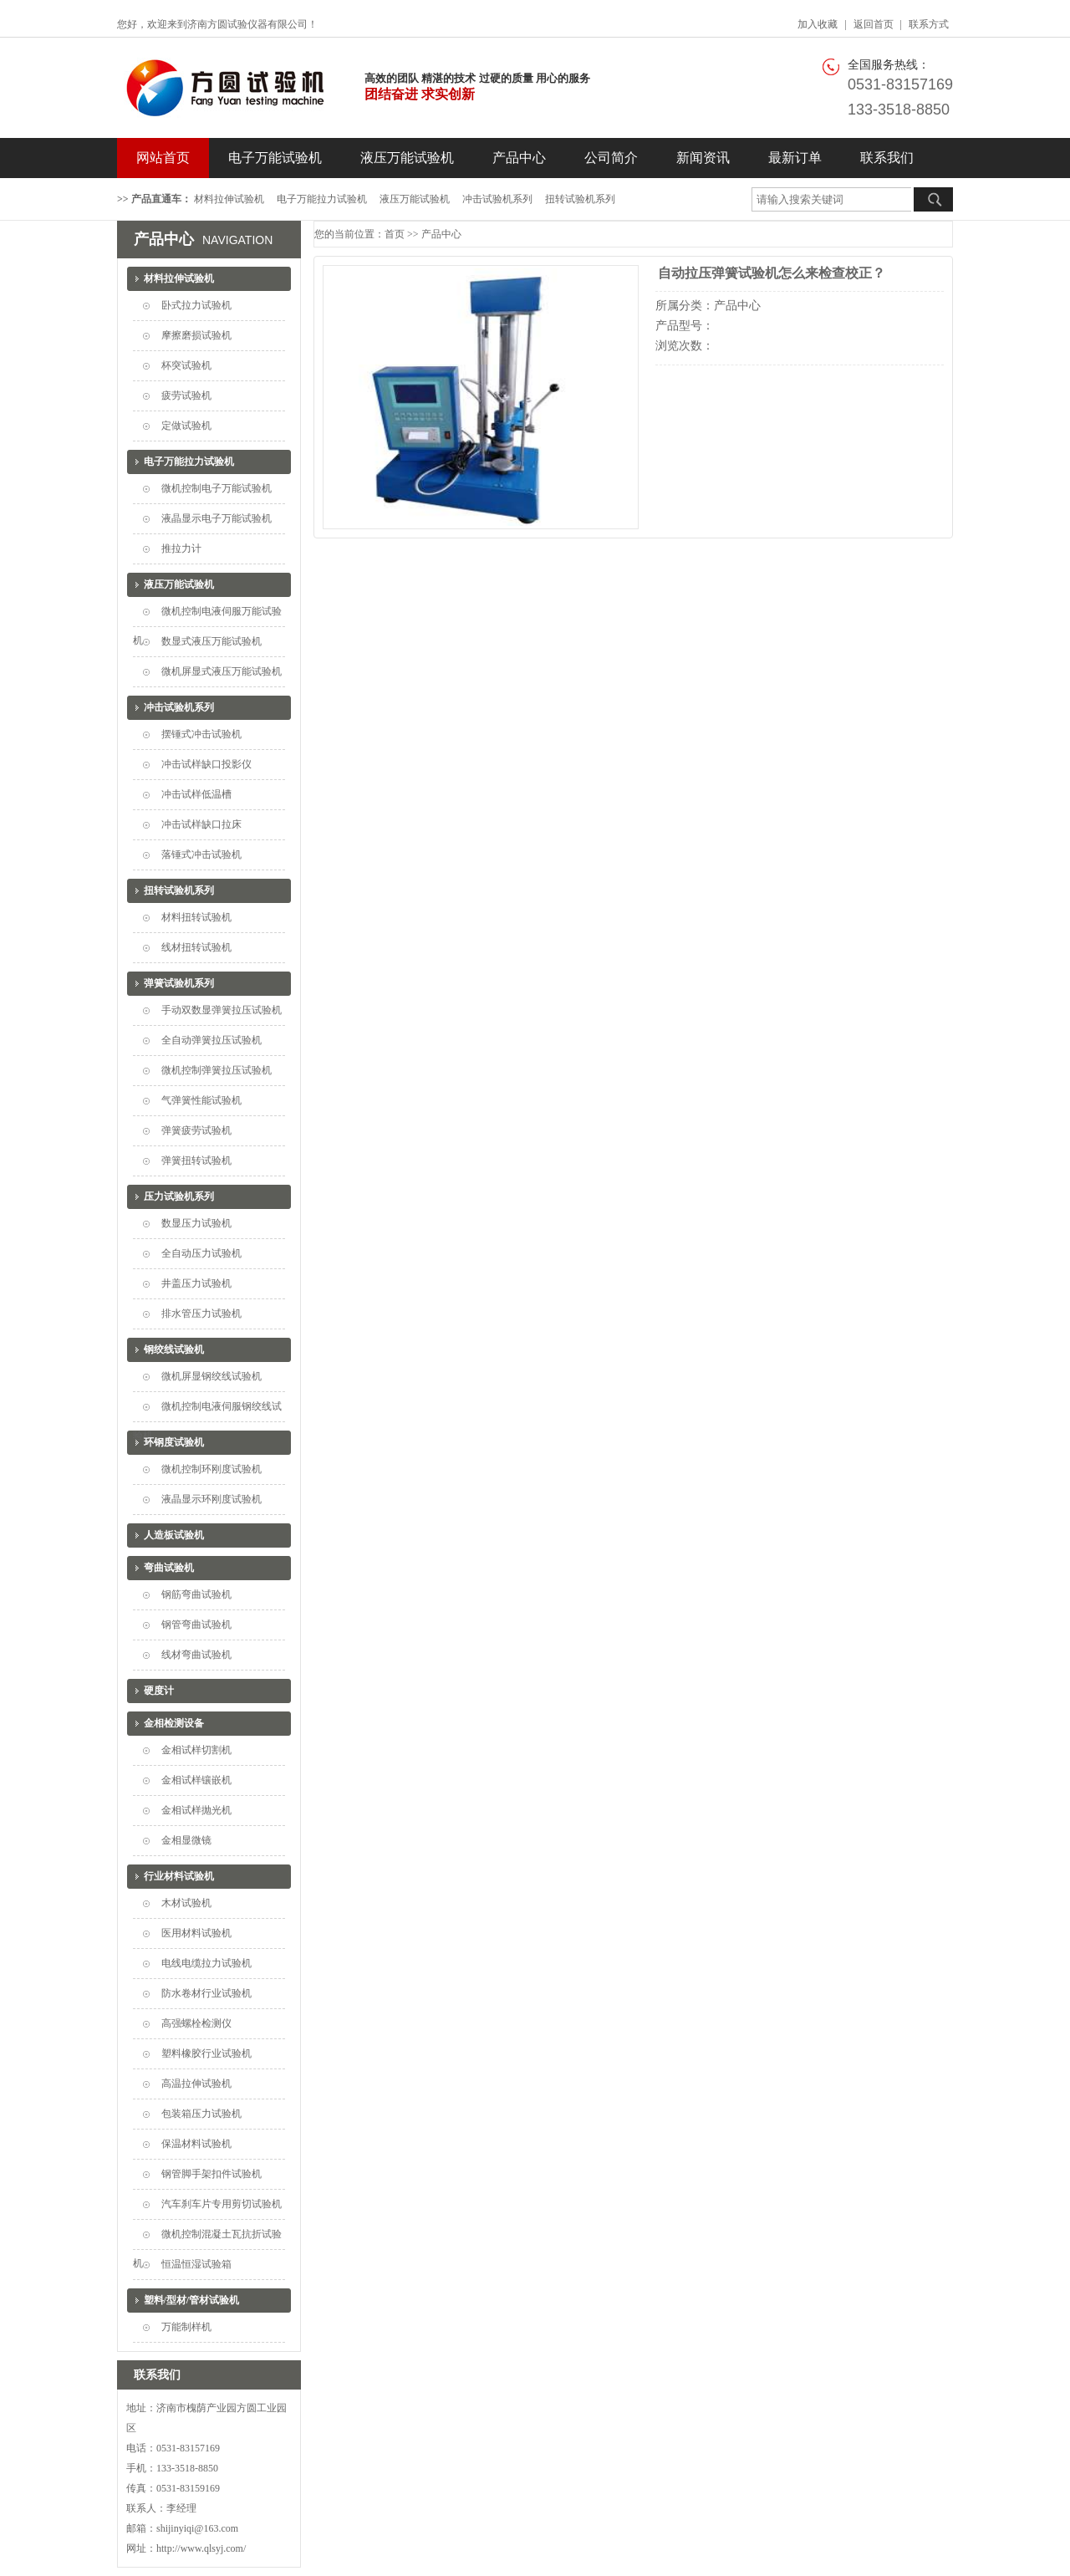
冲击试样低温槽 (196, 794)
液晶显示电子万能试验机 (216, 518)
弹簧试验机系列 (179, 983)
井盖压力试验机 (196, 1283)
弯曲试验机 (169, 1568)
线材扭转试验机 (196, 947)
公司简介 (611, 157)
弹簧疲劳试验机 (196, 1130)
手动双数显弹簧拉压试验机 (221, 1010)
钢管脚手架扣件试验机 (211, 2174)
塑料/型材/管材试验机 (192, 2300)
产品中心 (519, 157)
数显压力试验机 (196, 1223)
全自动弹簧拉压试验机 (211, 1040)
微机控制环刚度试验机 (211, 1469)
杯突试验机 (186, 365)
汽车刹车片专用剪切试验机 (221, 2204)
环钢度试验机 (174, 1442)
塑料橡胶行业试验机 (206, 2053)
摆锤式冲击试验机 (201, 734)
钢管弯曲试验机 (196, 1624)
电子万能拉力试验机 (322, 199)
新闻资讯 (703, 157)
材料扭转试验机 (196, 917)
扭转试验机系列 (580, 199)
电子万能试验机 (275, 157)
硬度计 (159, 1690)
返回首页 (873, 24)
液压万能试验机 (407, 157)
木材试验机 (186, 1903)
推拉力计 (181, 548)
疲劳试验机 (186, 395)
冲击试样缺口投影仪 (206, 764)
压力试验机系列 (179, 1196)
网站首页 (163, 157)
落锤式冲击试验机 (201, 854)
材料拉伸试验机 (229, 199)
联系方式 (929, 24)
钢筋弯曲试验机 (196, 1594)
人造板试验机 (174, 1535)
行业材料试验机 (179, 1876)
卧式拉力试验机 (196, 305)
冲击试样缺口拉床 (201, 824)
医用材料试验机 (196, 1933)
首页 (395, 234)
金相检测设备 (174, 1723)
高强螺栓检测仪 (196, 2023)
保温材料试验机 (196, 2144)
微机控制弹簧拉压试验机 (216, 1070)
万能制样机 (186, 2327)
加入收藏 (817, 24)
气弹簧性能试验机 (201, 1100)
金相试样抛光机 (196, 1810)
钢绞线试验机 (174, 1349)
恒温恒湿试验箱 (196, 2264)
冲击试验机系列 (497, 199)
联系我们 (887, 157)
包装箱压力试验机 (201, 2113)
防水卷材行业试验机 (206, 1993)
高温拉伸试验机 (196, 2083)
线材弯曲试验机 (196, 1654)
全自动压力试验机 (201, 1253)
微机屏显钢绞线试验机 (211, 1376)
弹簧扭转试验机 (196, 1160)
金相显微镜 (186, 1840)
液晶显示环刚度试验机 (211, 1499)
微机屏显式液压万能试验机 (221, 671)
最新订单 (795, 157)
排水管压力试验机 (201, 1313)
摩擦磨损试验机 (196, 335)
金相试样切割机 (196, 1750)
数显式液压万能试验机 (211, 641)
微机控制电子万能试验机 (216, 488)
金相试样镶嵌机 (196, 1780)
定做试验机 (186, 425)
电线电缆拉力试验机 (206, 1963)
